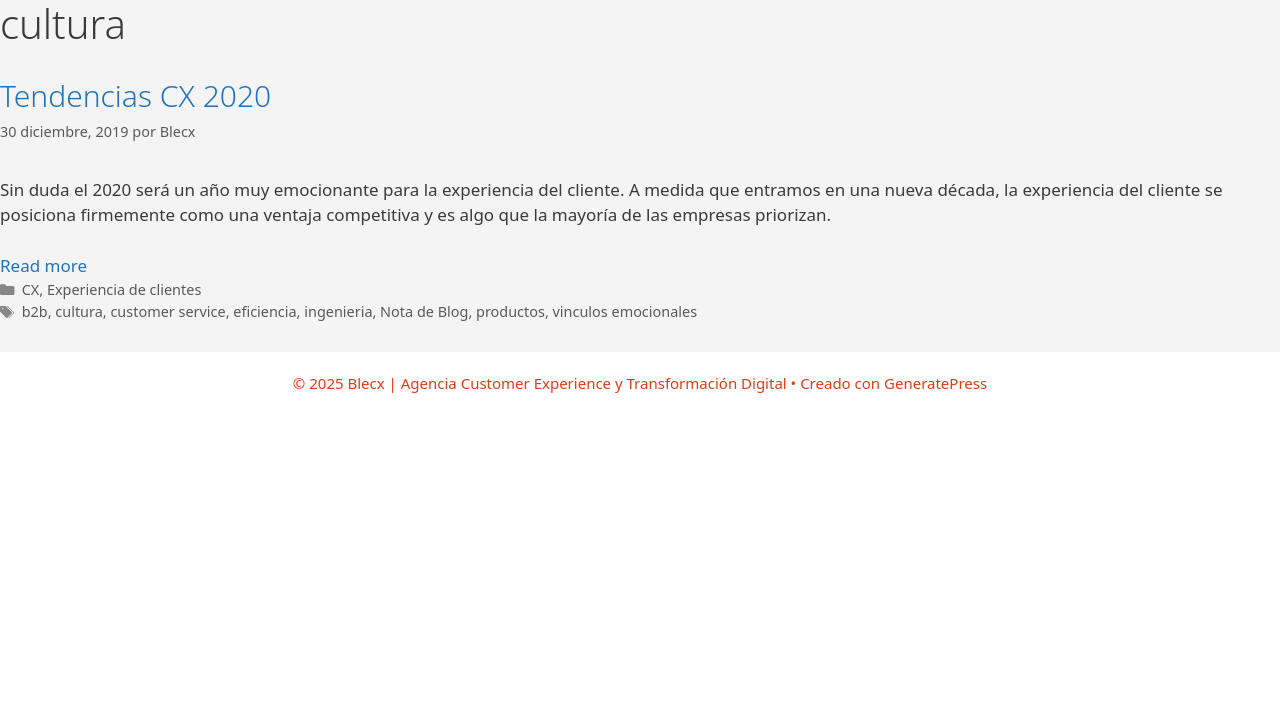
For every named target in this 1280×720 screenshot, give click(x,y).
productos (510, 311)
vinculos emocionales (625, 311)
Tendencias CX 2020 (135, 95)
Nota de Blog (424, 311)
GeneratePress (935, 383)
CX (31, 289)
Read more (43, 265)
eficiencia (264, 311)
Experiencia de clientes (124, 289)
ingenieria (338, 311)
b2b (35, 311)
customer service (167, 311)
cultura (79, 311)
